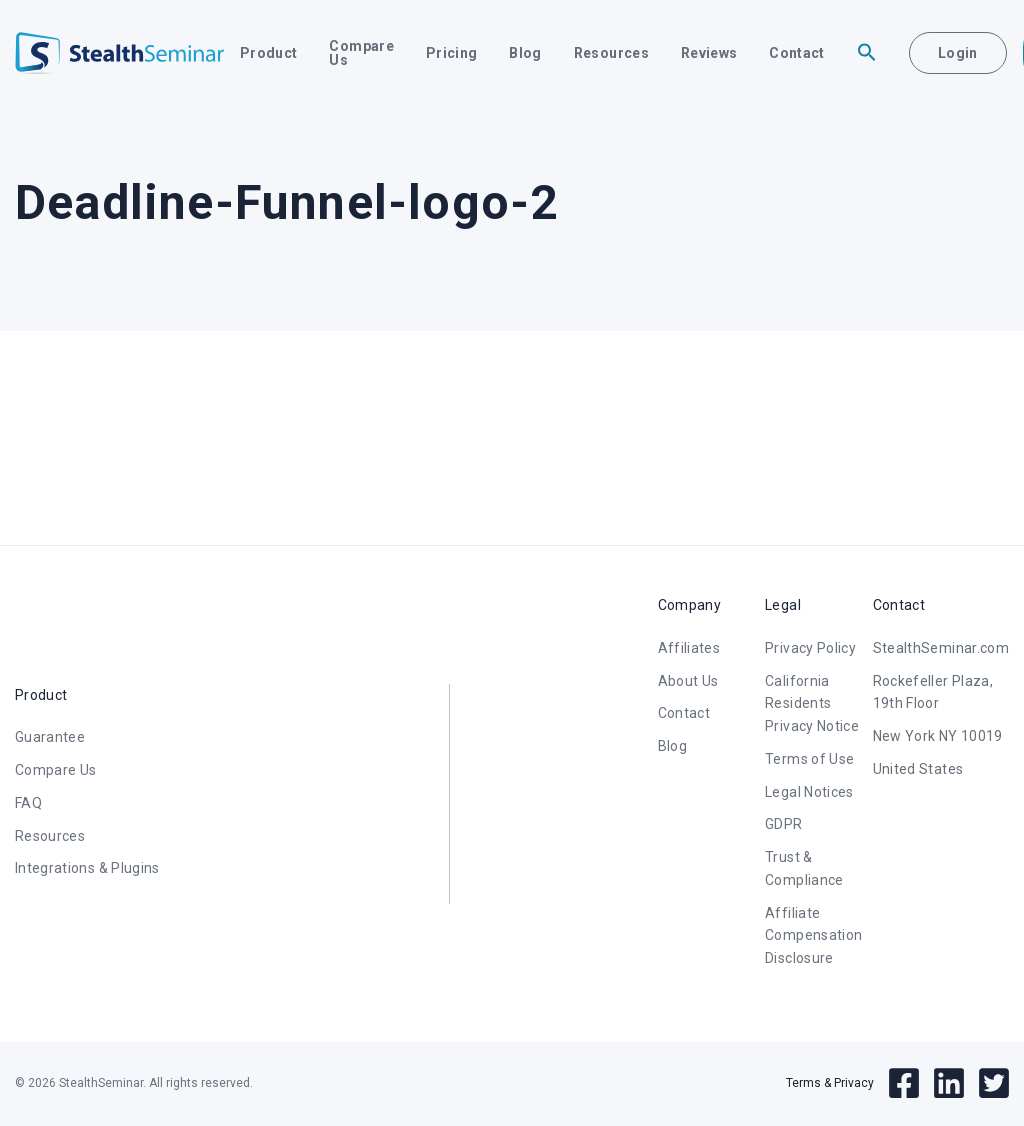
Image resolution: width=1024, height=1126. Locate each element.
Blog (525, 53)
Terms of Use (809, 759)
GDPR (783, 824)
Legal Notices (809, 792)
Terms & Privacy (830, 1083)
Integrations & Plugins (87, 868)
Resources (611, 53)
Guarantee (50, 737)
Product (268, 53)
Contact (796, 53)
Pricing (451, 53)
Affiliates (689, 648)
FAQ (28, 803)
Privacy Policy (810, 648)
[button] (867, 53)
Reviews (709, 53)
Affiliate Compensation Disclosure (813, 936)
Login (958, 53)
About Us (688, 681)
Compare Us (361, 53)
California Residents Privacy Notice (812, 704)
